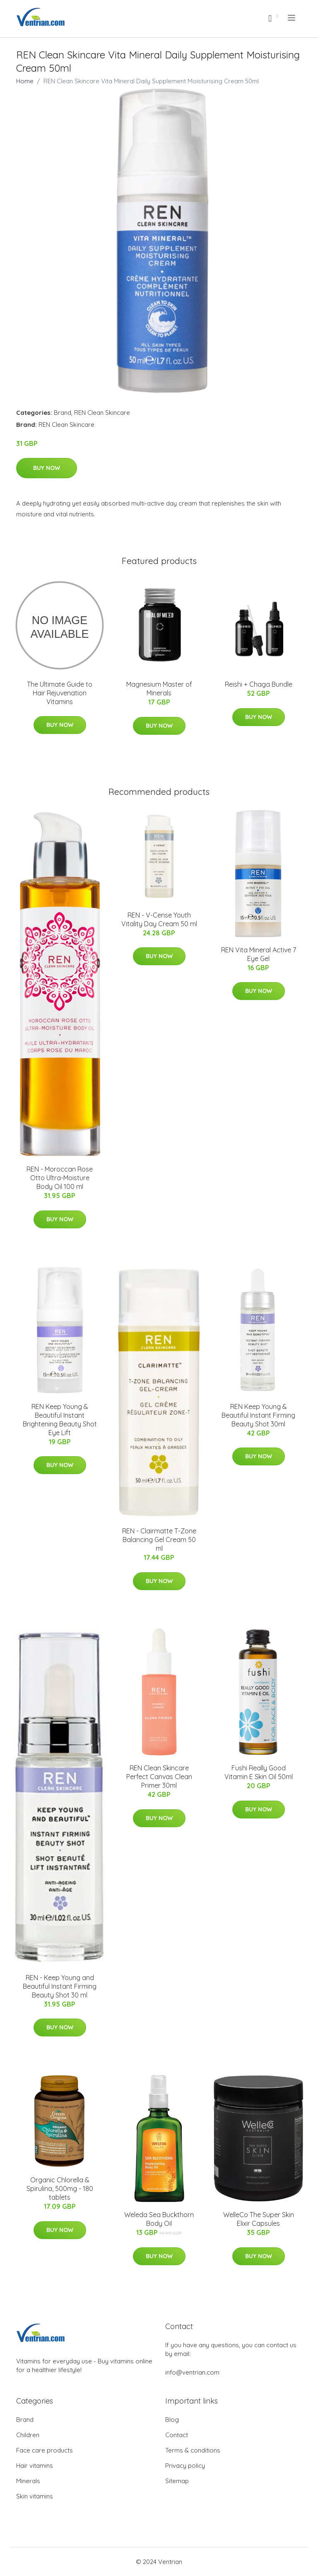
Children (27, 2435)
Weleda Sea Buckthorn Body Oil (159, 2218)
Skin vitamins (34, 2496)
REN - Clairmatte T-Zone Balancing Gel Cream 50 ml (159, 1539)
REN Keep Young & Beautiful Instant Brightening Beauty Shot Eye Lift (60, 1419)
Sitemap (177, 2481)
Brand (62, 412)
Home (25, 81)
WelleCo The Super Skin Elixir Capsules (258, 2218)
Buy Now (46, 468)
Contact (176, 2435)
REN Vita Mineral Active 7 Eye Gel (258, 954)
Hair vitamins (34, 2465)
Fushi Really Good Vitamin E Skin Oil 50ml (258, 1772)
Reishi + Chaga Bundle (258, 684)
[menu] (292, 18)
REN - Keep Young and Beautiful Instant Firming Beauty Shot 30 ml (59, 1986)
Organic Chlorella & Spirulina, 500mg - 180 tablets (59, 2188)
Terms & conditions (192, 2450)
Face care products (44, 2450)
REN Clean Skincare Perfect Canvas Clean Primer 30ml (159, 1776)
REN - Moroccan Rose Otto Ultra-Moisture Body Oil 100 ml (59, 1178)
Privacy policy (185, 2465)
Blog (172, 2419)
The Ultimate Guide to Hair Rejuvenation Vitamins (59, 693)
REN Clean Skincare (102, 412)
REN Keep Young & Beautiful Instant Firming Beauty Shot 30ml (258, 1415)
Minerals (28, 2481)
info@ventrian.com (192, 2372)
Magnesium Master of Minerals (159, 688)
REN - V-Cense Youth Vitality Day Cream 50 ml (159, 919)
